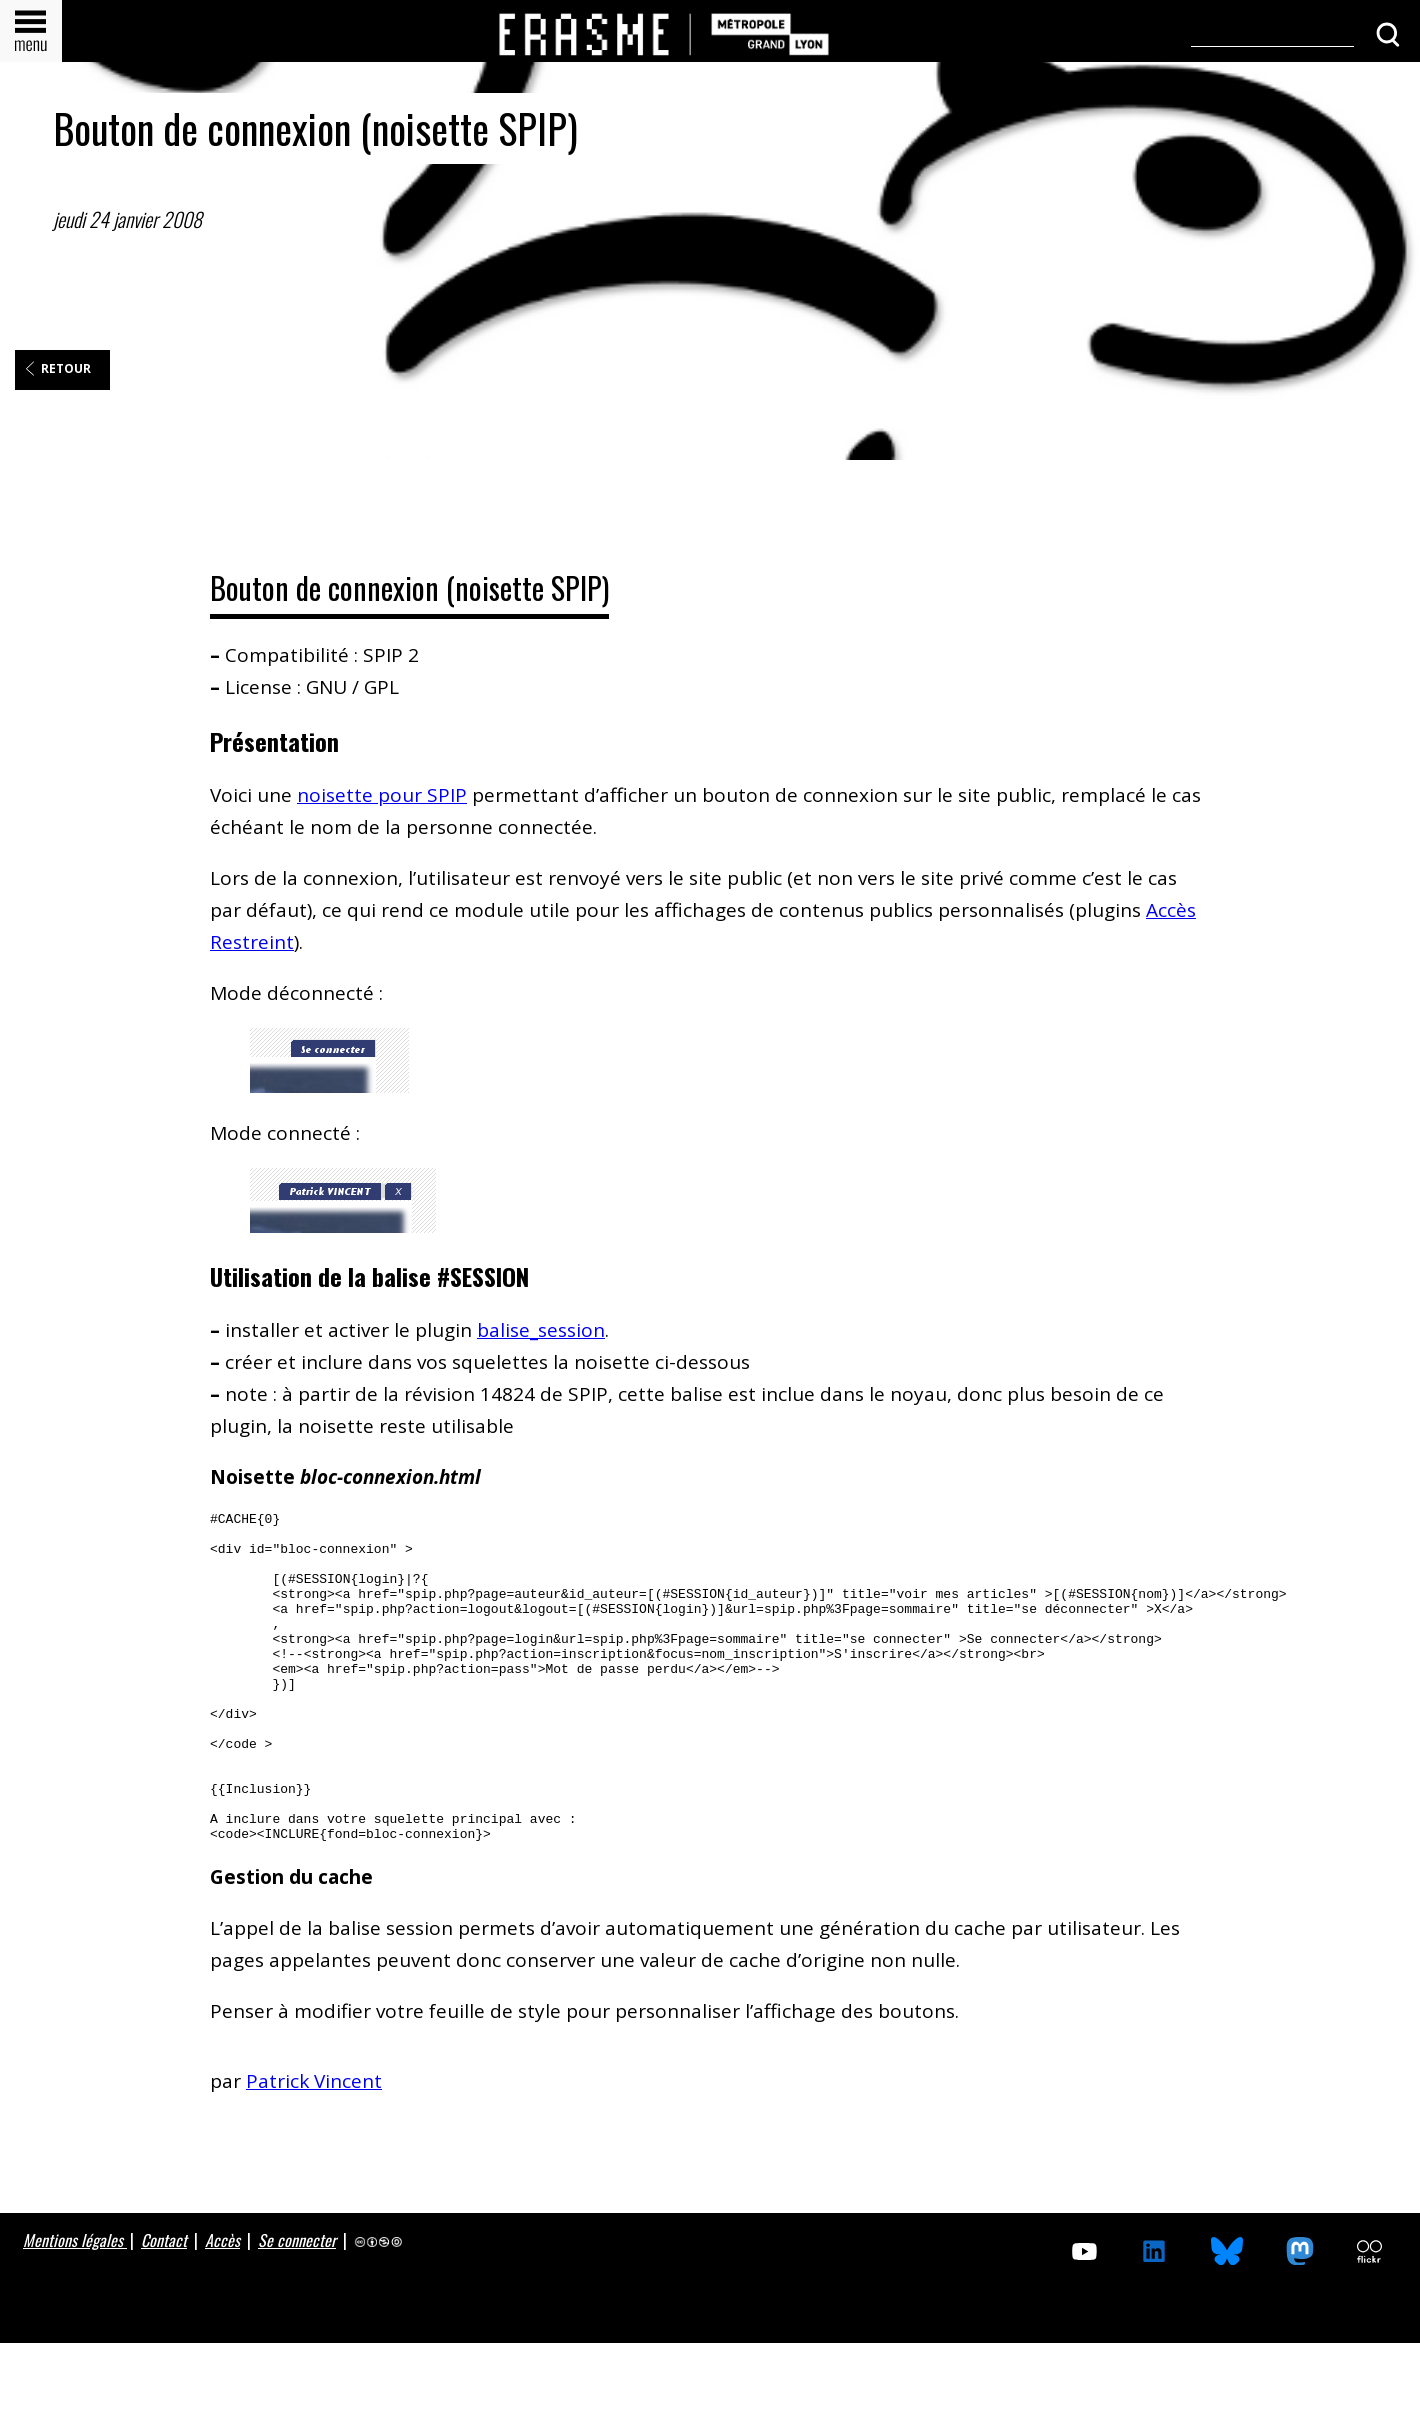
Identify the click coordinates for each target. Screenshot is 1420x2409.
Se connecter (297, 2306)
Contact (164, 2306)
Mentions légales (75, 2306)
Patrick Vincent (314, 2147)
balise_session (541, 1330)
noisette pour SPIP (382, 795)
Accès (222, 2306)
